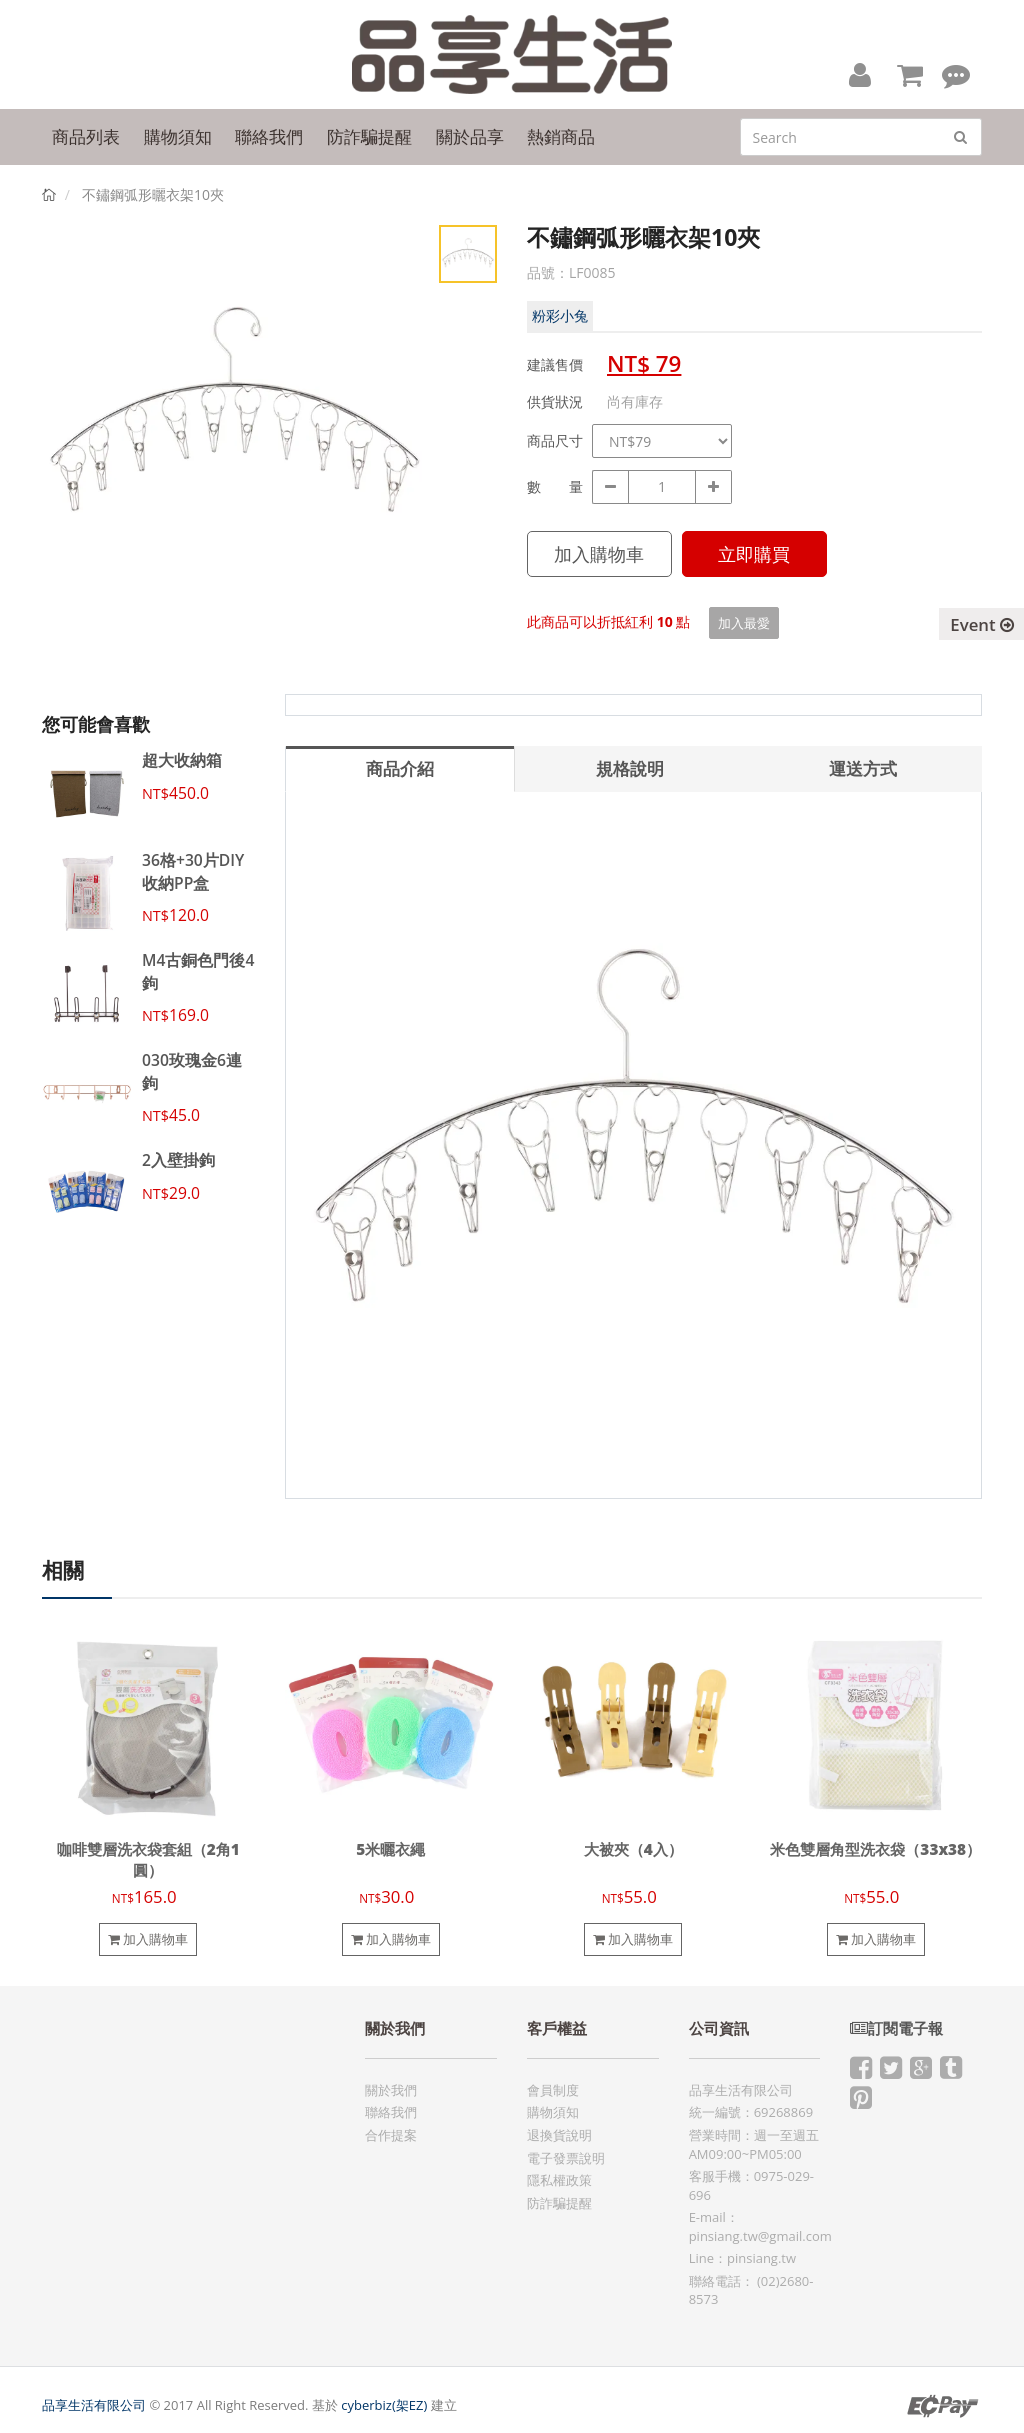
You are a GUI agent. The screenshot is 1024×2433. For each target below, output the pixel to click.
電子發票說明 (566, 2158)
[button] (860, 74)
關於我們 (391, 2090)
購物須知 (553, 2112)
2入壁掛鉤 (178, 1160)
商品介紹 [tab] (400, 768)
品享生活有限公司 (94, 2405)
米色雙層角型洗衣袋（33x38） (875, 1849)
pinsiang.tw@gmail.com (760, 2236)
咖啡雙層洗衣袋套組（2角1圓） (148, 1860)
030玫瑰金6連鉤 (192, 1071)
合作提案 (391, 2135)
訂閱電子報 (896, 2028)
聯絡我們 (391, 2112)
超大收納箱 (182, 760)
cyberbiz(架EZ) (384, 2405)
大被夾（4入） (633, 1849)
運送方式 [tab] (863, 768)
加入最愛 (744, 623)
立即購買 (754, 554)
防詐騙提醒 (559, 2203)
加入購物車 (599, 554)
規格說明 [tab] (630, 768)
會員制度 (553, 2090)
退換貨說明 (559, 2135)
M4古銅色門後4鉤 (198, 971)
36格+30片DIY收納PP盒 (193, 871)
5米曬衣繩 (390, 1849)
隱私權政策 (559, 2180)
